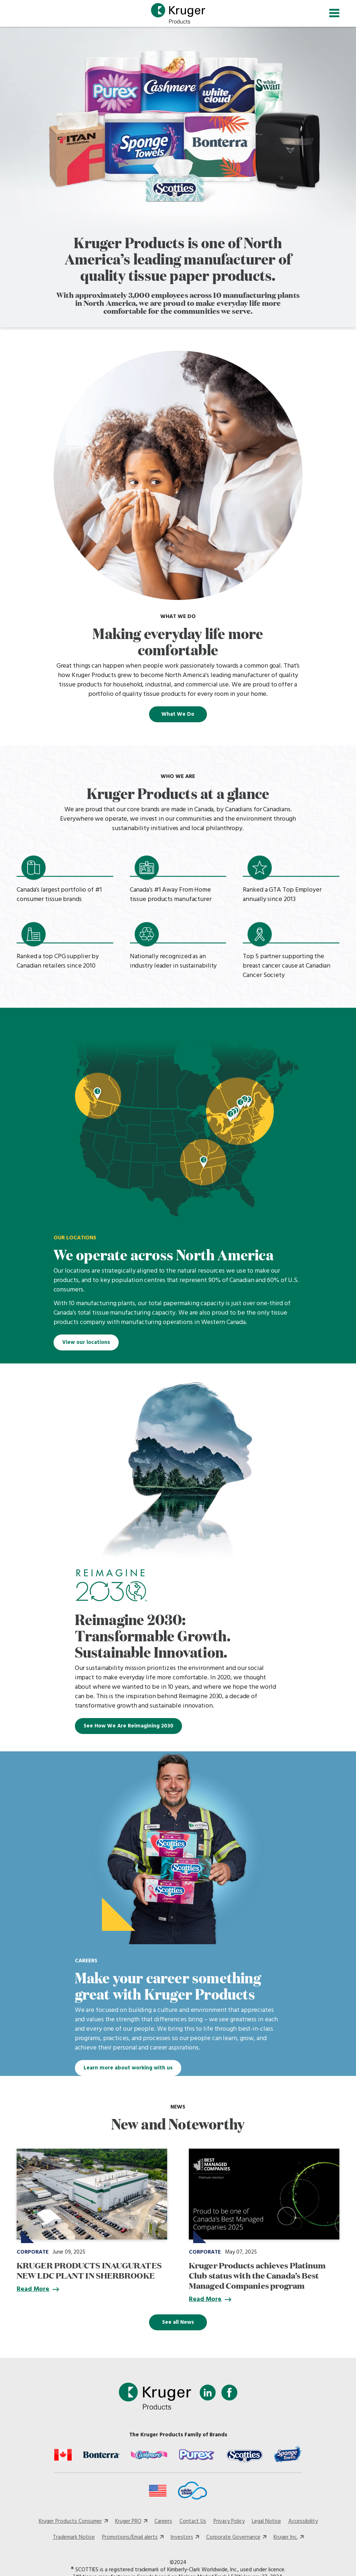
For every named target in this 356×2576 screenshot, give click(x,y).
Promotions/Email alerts (130, 2539)
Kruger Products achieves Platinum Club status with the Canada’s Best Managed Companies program (257, 2277)
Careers (163, 2524)
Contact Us (192, 2524)
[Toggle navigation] (334, 14)
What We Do (177, 716)
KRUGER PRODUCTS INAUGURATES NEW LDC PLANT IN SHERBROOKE (89, 2272)
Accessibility (303, 2524)
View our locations (86, 1345)
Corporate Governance (233, 2539)
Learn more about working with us (128, 2070)
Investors (182, 2539)
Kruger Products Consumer (70, 2524)
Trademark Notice (74, 2539)
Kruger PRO (128, 2524)
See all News (178, 2324)
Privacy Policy (229, 2524)
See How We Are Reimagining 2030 (128, 1728)
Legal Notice (266, 2524)
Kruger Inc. (286, 2539)
